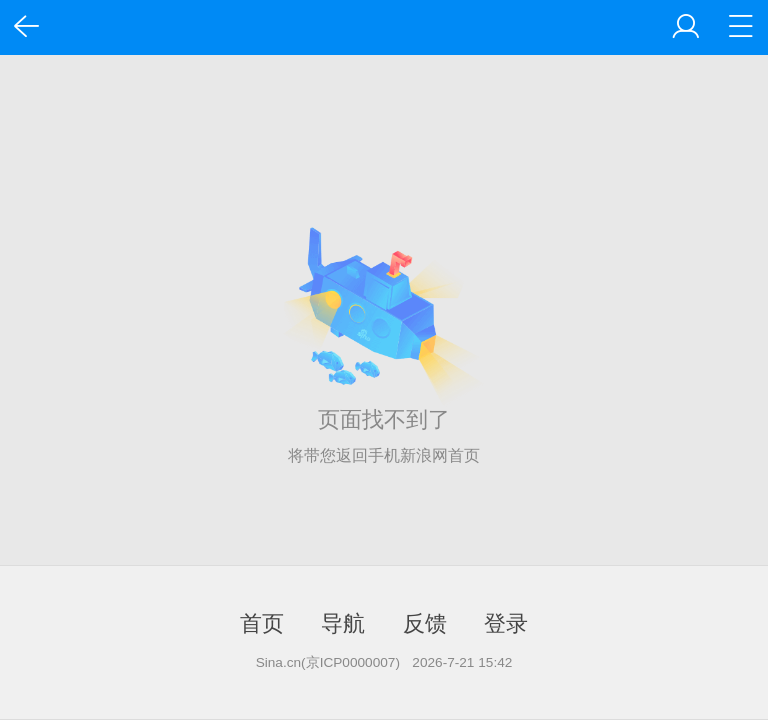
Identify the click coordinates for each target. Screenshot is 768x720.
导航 (343, 623)
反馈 (425, 623)
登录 (506, 623)
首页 (262, 623)
